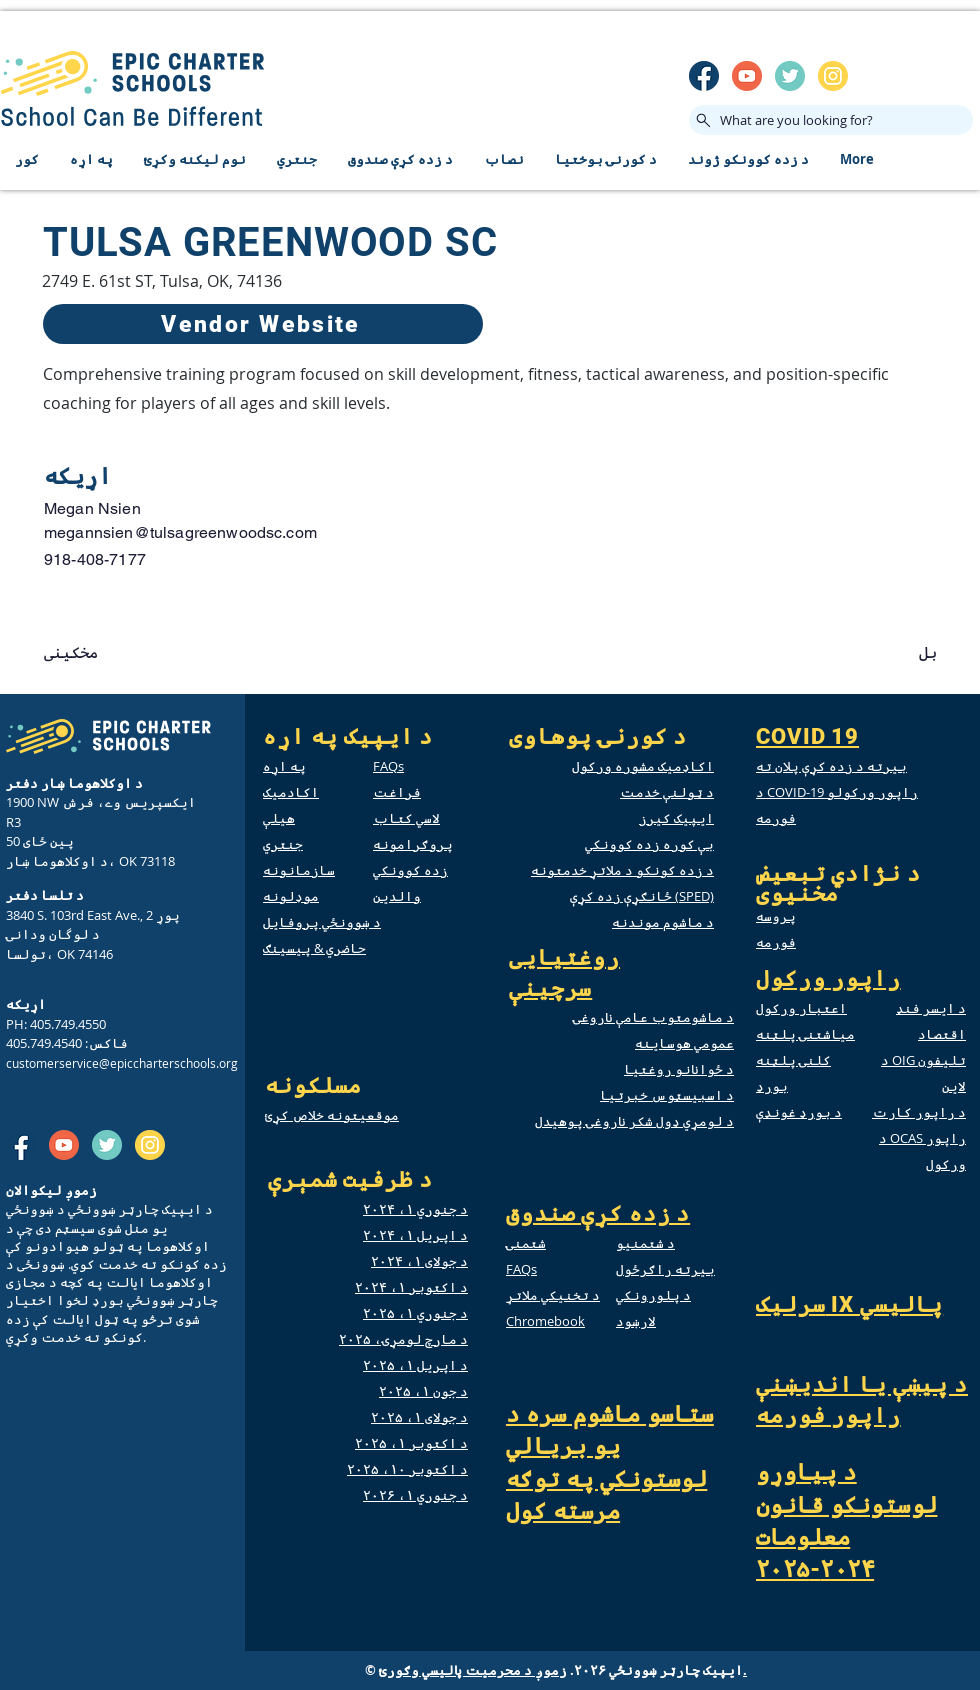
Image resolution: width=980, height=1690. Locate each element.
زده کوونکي (410, 870)
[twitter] (790, 76)
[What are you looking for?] (831, 120)
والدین (397, 896)
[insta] (833, 76)
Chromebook (545, 1321)
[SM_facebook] (704, 76)
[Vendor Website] (263, 324)
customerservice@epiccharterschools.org (122, 1063)
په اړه (284, 766)
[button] (110, 653)
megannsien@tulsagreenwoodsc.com (180, 532)
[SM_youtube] (747, 76)
